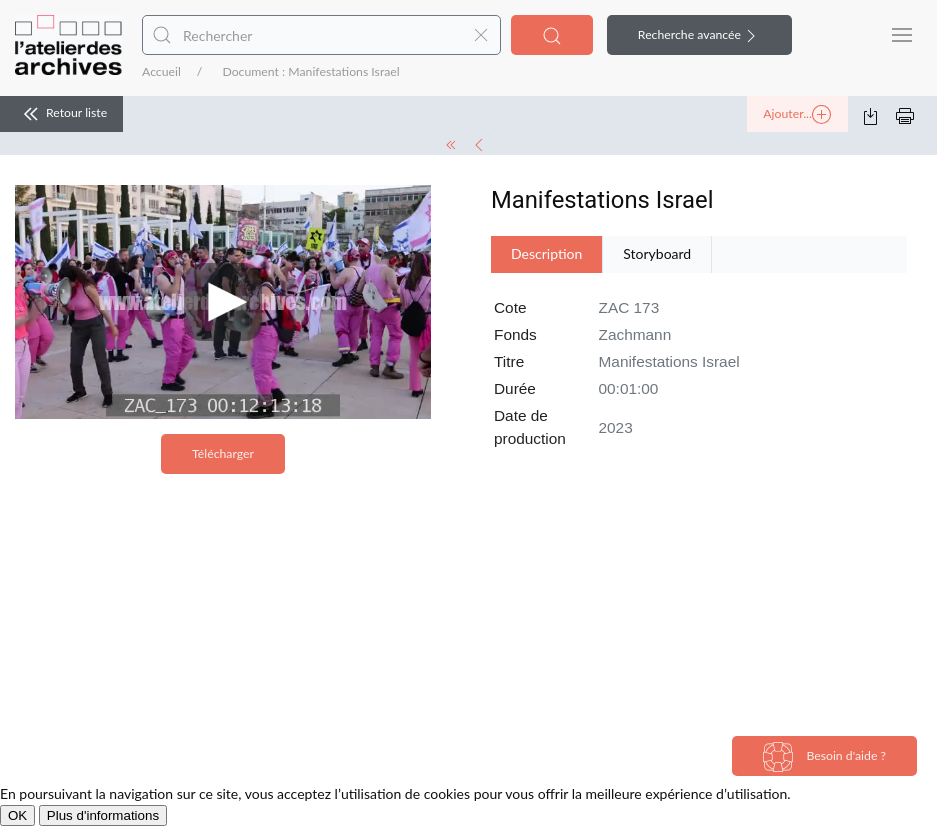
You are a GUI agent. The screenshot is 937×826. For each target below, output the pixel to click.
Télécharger (223, 453)
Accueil (161, 71)
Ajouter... (797, 115)
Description (546, 253)
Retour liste (61, 114)
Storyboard (657, 253)
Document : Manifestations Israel (310, 71)
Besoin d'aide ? (824, 757)
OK (17, 815)
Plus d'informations (103, 815)
